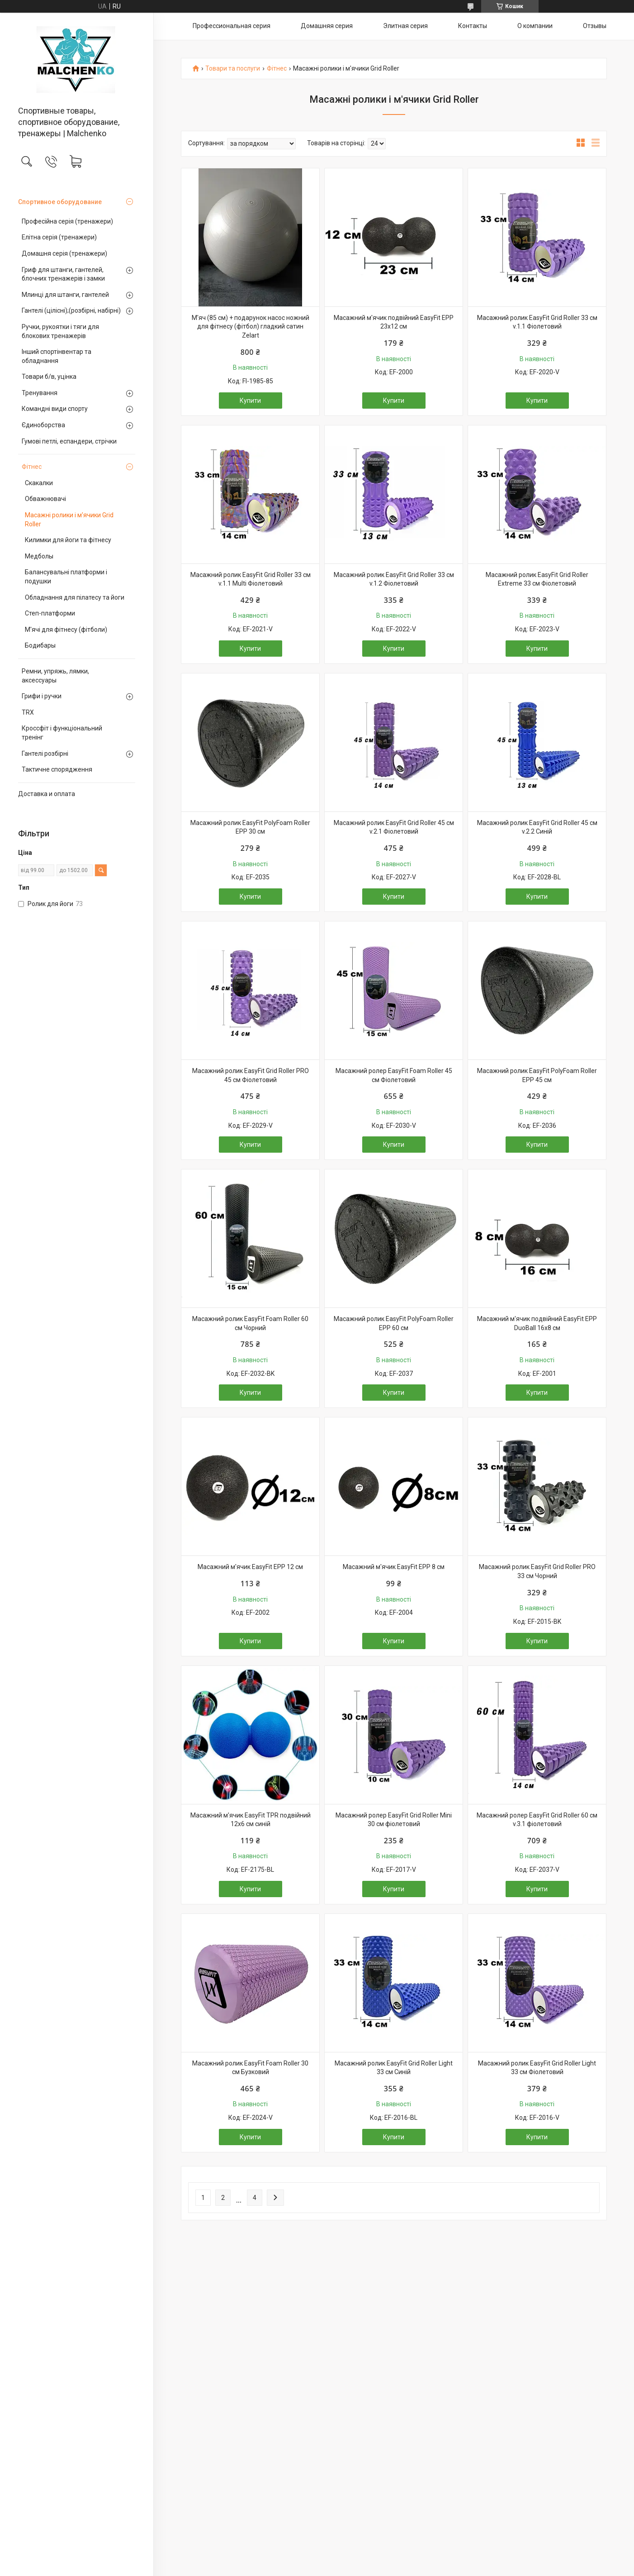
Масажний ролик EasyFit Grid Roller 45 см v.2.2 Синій (537, 827)
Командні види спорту (55, 408)
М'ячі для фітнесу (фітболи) (66, 629)
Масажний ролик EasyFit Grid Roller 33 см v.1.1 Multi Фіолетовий (250, 579)
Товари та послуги (232, 68)
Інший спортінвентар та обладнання (56, 356)
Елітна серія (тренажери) (59, 237)
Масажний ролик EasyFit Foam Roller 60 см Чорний (250, 1323)
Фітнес (32, 466)
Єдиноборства (43, 425)
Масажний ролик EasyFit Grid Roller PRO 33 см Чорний (537, 1571)
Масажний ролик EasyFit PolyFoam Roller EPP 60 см (394, 1323)
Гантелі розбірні (45, 753)
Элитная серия (405, 25)
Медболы (39, 556)
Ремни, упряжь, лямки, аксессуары (55, 676)
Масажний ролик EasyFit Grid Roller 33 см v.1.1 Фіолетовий (537, 322)
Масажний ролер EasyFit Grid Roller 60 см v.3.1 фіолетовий (537, 1820)
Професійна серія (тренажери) (67, 221)
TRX (28, 712)
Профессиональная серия (231, 25)
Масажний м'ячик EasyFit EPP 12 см (250, 1566)
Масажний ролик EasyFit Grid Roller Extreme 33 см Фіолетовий (537, 579)
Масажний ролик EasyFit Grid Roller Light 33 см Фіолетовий (537, 2068)
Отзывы (594, 25)
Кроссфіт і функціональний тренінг (62, 733)
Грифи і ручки (42, 696)
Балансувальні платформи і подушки (66, 576)
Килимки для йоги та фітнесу (68, 540)
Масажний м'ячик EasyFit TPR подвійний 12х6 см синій (250, 1820)
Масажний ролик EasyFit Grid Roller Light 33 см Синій (394, 2068)
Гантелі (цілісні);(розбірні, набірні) (71, 310)
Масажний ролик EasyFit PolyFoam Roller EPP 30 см (250, 827)
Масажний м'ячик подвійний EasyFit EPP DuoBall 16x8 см (537, 1323)
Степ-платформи (50, 613)
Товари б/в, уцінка (49, 376)
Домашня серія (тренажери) (64, 253)
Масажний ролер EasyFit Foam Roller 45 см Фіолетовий (394, 1075)
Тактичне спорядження (57, 769)
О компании (535, 25)
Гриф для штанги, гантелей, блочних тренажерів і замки (63, 274)
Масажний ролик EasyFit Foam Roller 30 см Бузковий (250, 2068)
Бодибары (40, 645)
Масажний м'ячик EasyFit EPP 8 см (394, 1566)
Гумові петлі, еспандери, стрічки (69, 441)
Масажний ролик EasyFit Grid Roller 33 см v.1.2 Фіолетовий (394, 579)
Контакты (472, 25)
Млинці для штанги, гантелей (65, 294)
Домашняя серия (327, 25)
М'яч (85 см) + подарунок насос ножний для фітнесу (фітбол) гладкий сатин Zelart (250, 326)
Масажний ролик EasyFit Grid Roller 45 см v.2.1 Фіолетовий (394, 827)
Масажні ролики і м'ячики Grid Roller (69, 519)
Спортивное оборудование (60, 201)
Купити (250, 400)
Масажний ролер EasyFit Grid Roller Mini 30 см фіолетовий (394, 1820)
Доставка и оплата (46, 793)
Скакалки (39, 483)
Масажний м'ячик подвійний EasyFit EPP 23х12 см (394, 322)
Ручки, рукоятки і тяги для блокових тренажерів (60, 331)
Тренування (39, 392)
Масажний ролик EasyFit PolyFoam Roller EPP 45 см (537, 1075)
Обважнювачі (45, 498)
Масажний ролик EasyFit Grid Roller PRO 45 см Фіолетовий (250, 1075)
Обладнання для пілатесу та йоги (74, 597)
